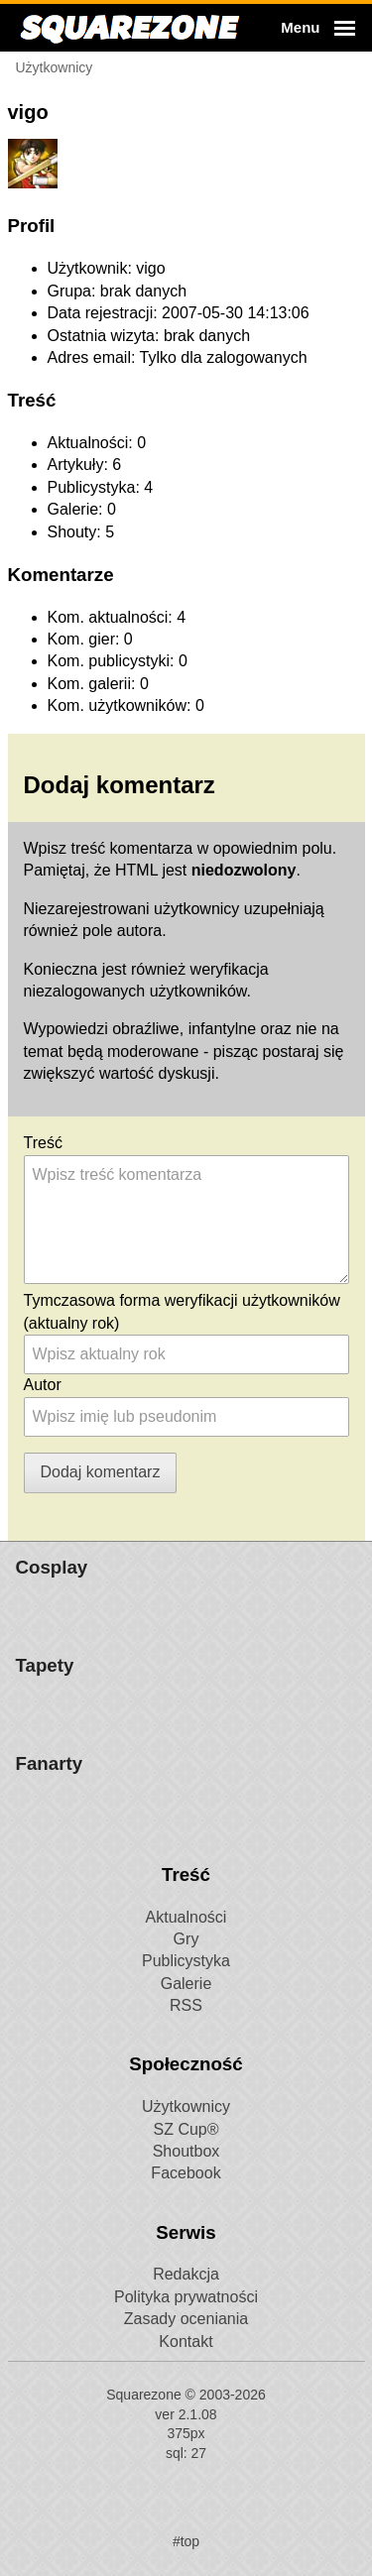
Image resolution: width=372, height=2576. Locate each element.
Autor (43, 1384)
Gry (186, 2349)
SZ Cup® (185, 2539)
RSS (186, 2415)
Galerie (186, 2394)
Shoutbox (186, 2561)
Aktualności (186, 2327)
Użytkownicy (186, 2517)
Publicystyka (186, 2371)
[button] (315, 28)
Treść (43, 1142)
